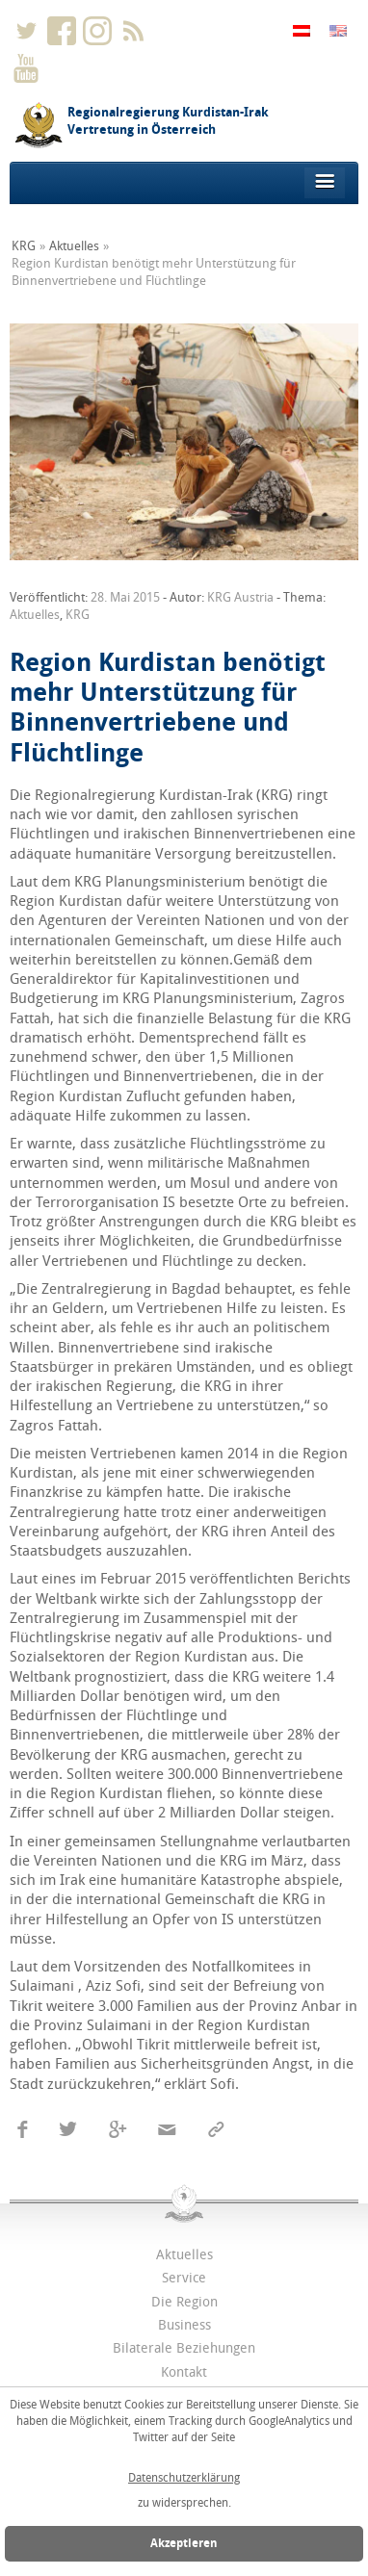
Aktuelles (74, 246)
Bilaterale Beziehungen (184, 2348)
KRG (24, 246)
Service (184, 2278)
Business (184, 2325)
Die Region (184, 2302)
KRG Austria (240, 597)
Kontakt (184, 2372)
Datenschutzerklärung (184, 2478)
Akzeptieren (184, 2543)
